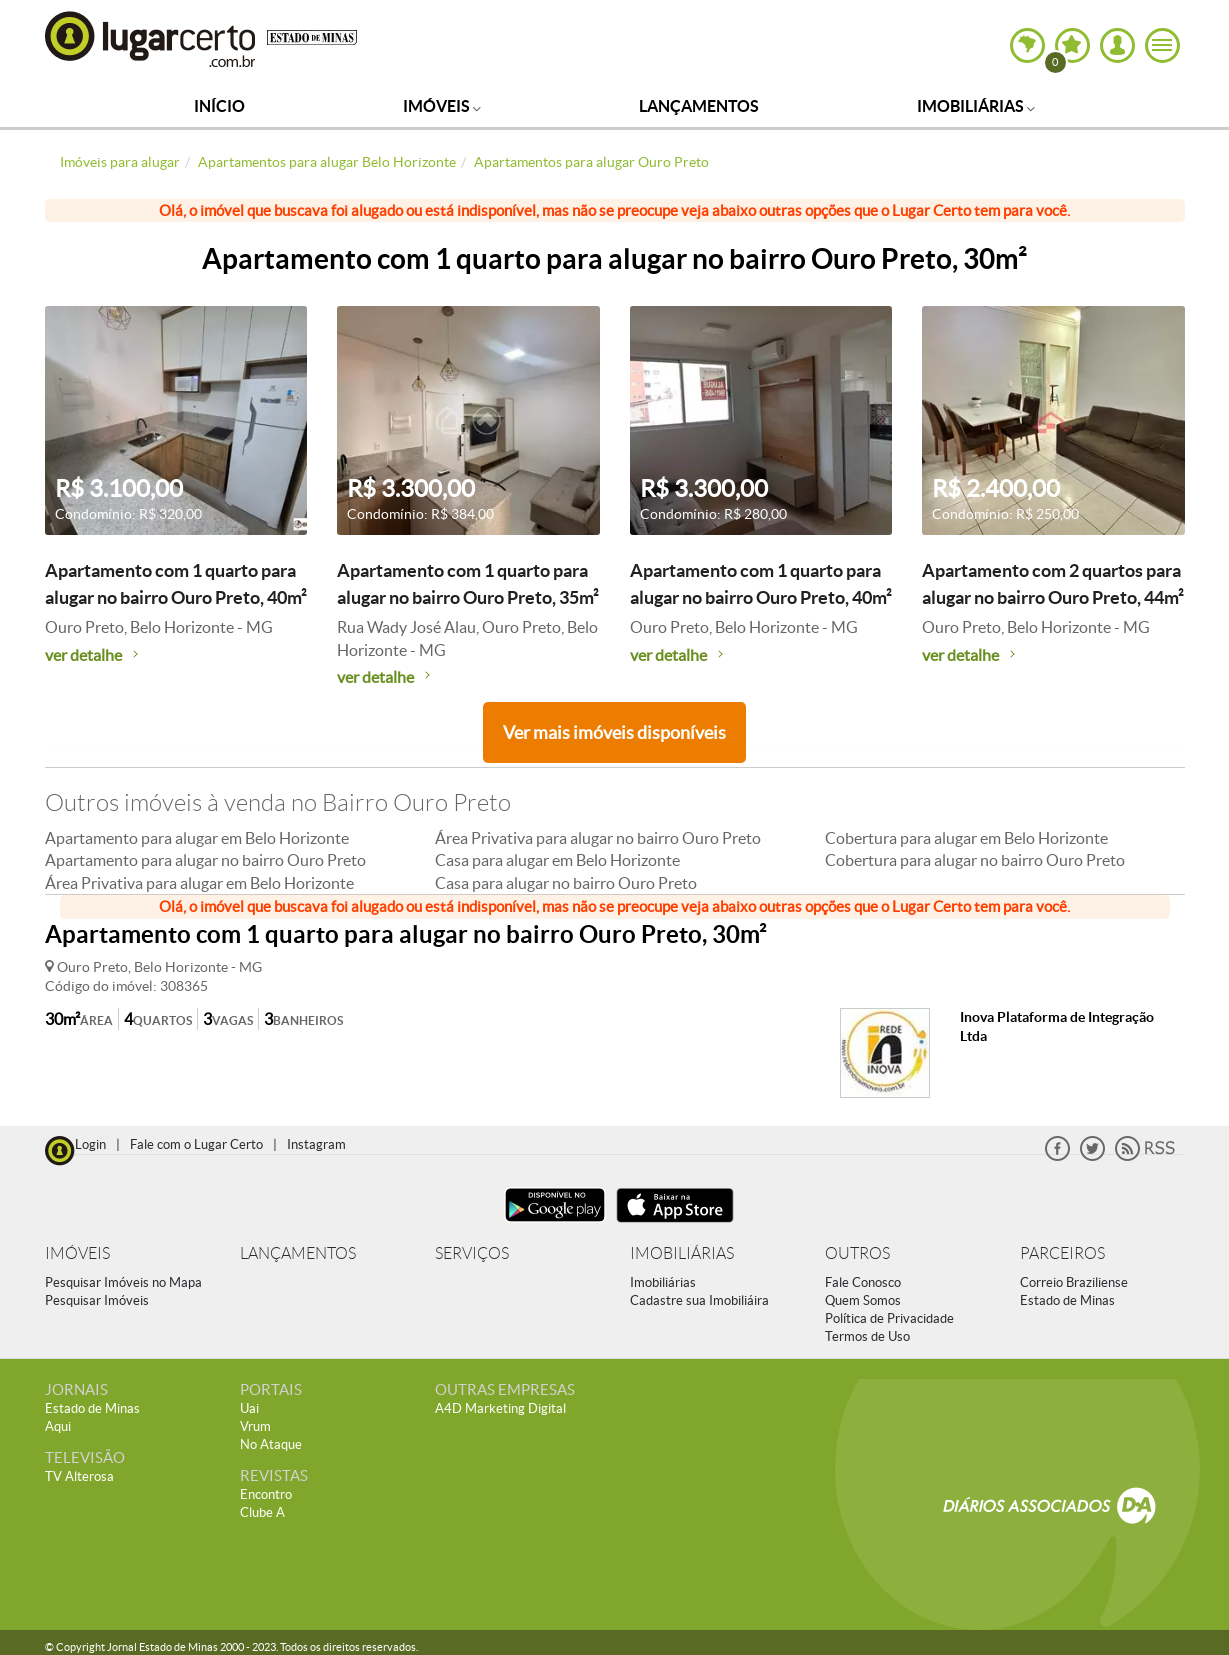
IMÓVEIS (77, 1253)
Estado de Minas (1067, 1300)
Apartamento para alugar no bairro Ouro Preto (205, 860)
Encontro (266, 1494)
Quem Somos (863, 1300)
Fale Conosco (863, 1282)
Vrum (255, 1426)
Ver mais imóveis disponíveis (614, 732)
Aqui (58, 1426)
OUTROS (857, 1253)
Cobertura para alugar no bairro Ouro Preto (975, 860)
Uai (249, 1408)
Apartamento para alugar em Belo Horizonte (197, 838)
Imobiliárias (976, 106)
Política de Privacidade (889, 1318)
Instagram (316, 1144)
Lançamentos (699, 106)
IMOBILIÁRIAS (682, 1253)
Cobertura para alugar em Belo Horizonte (966, 838)
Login (90, 1144)
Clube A (262, 1512)
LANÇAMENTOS (298, 1253)
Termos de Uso (867, 1336)
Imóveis (442, 106)
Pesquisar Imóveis (97, 1300)
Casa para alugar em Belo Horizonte (557, 860)
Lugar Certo (151, 38)
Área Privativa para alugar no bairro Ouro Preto (598, 838)
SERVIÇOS (472, 1253)
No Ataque (271, 1444)
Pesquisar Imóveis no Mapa (123, 1282)
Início (219, 106)
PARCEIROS (1062, 1253)
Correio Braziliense (1074, 1282)
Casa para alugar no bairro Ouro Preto (566, 883)
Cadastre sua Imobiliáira (699, 1300)
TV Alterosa (79, 1476)
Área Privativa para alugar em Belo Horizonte (199, 883)
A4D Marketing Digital (500, 1408)
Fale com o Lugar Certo (196, 1144)
